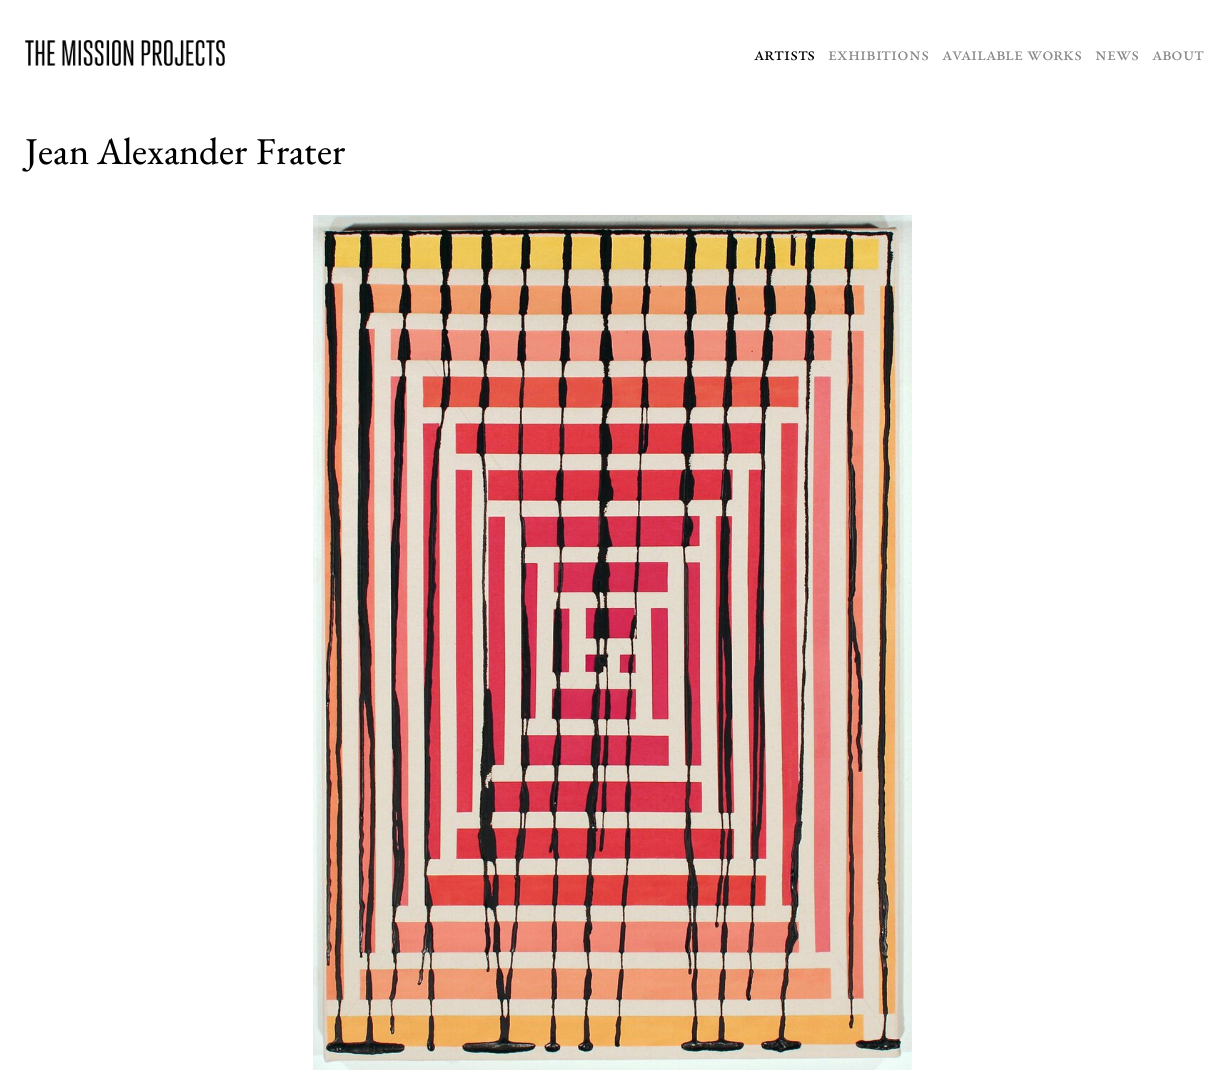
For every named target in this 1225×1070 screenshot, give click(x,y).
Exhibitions (878, 53)
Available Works (1012, 53)
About (1178, 53)
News (1116, 53)
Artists (784, 53)
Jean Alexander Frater (185, 150)
